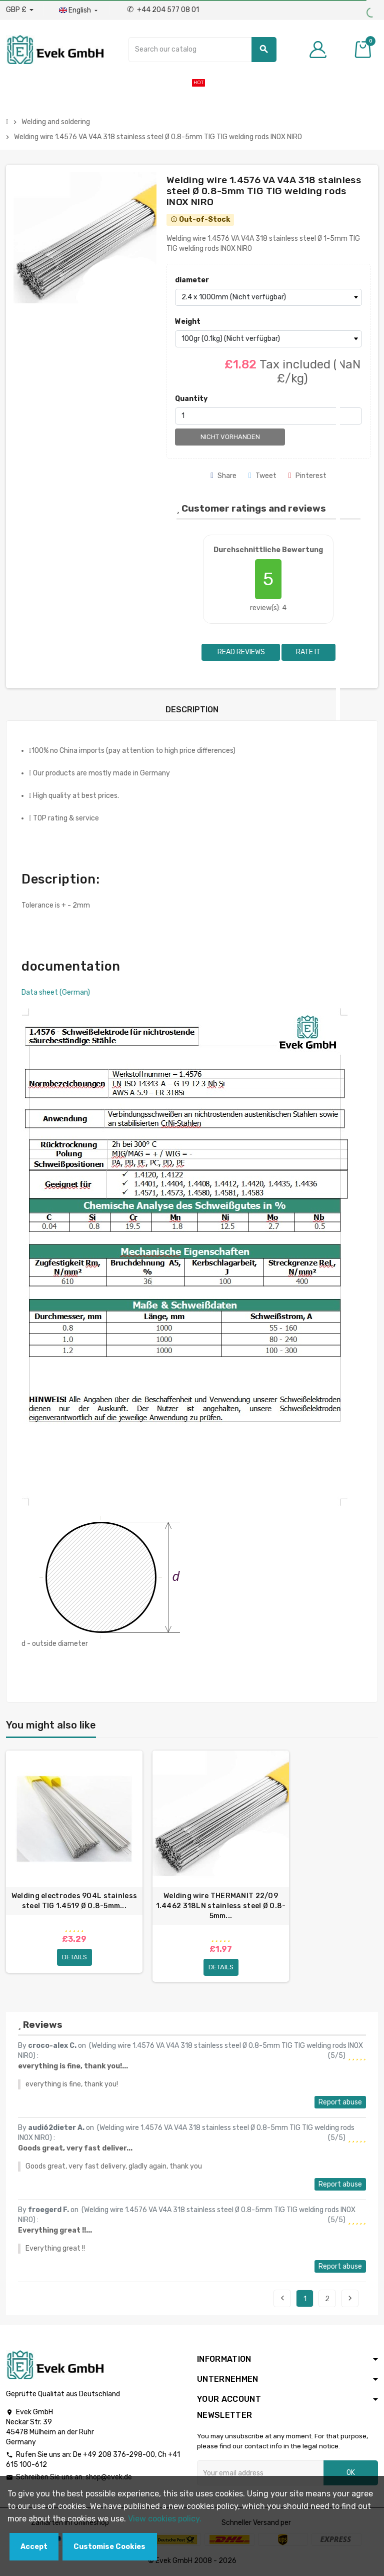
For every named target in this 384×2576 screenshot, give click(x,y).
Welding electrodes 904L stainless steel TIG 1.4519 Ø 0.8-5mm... (74, 1901)
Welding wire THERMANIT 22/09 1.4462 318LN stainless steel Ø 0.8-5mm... (221, 1906)
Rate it (308, 652)
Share (223, 476)
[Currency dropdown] (20, 10)
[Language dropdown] (79, 11)
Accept (34, 2546)
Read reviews (240, 652)
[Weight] (268, 338)
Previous (283, 2298)
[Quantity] (268, 415)
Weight (187, 321)
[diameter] (268, 297)
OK (350, 2472)
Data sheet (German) (56, 992)
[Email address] (260, 2472)
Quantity (191, 398)
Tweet (262, 476)
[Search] (202, 49)
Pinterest (307, 476)
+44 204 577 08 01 (163, 10)
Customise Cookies (110, 2546)
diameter (192, 280)
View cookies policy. (165, 2518)
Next (350, 2298)
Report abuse (340, 2102)
